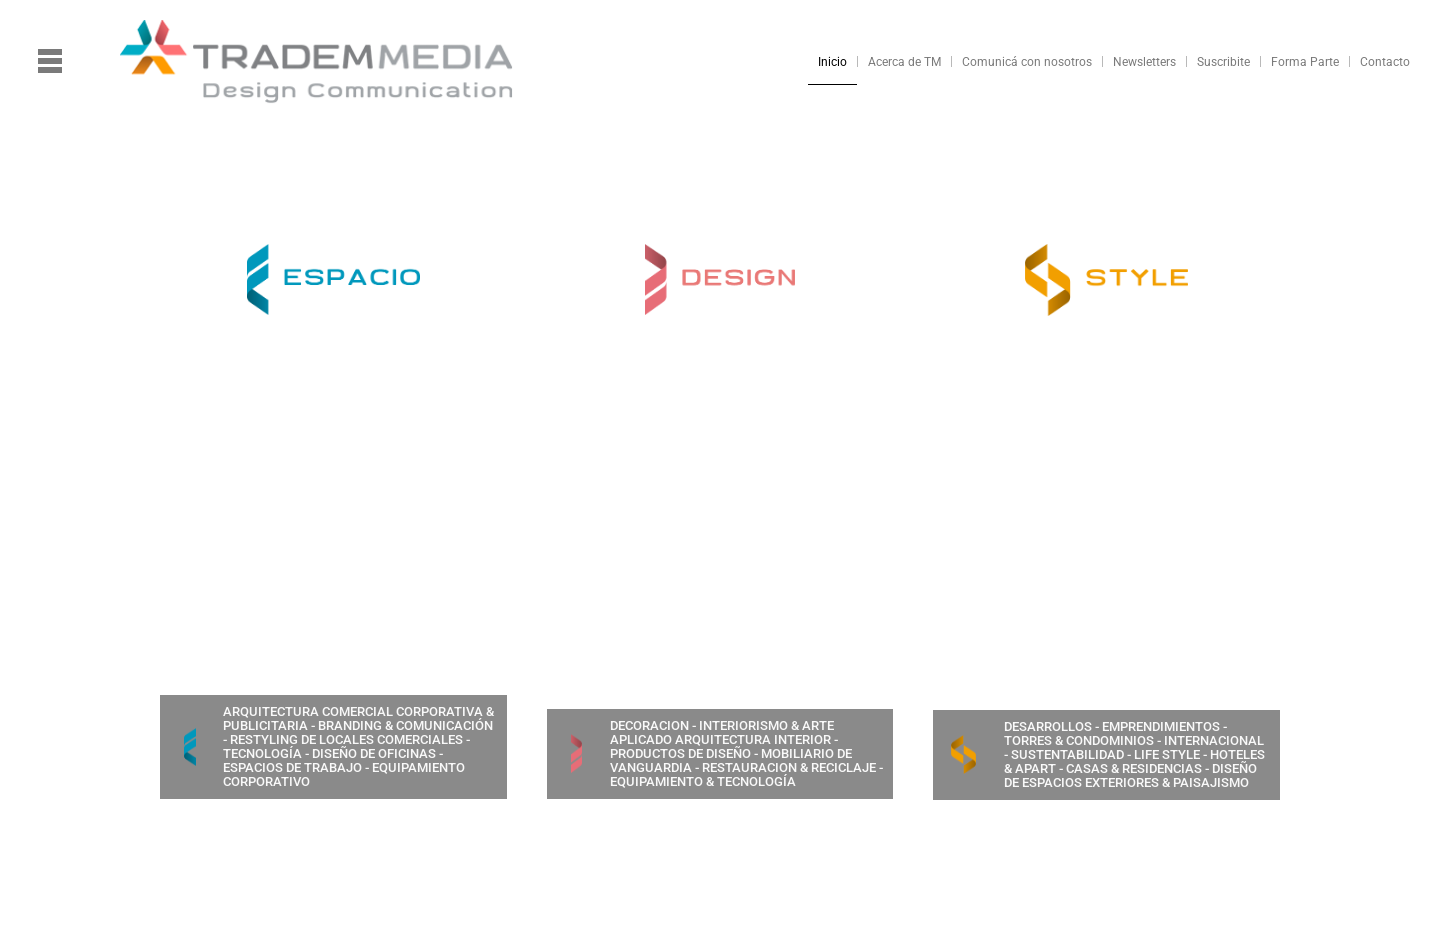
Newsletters (1144, 62)
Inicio (832, 62)
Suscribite (1223, 62)
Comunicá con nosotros (1027, 62)
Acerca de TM (904, 62)
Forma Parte (1305, 62)
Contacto (1385, 62)
